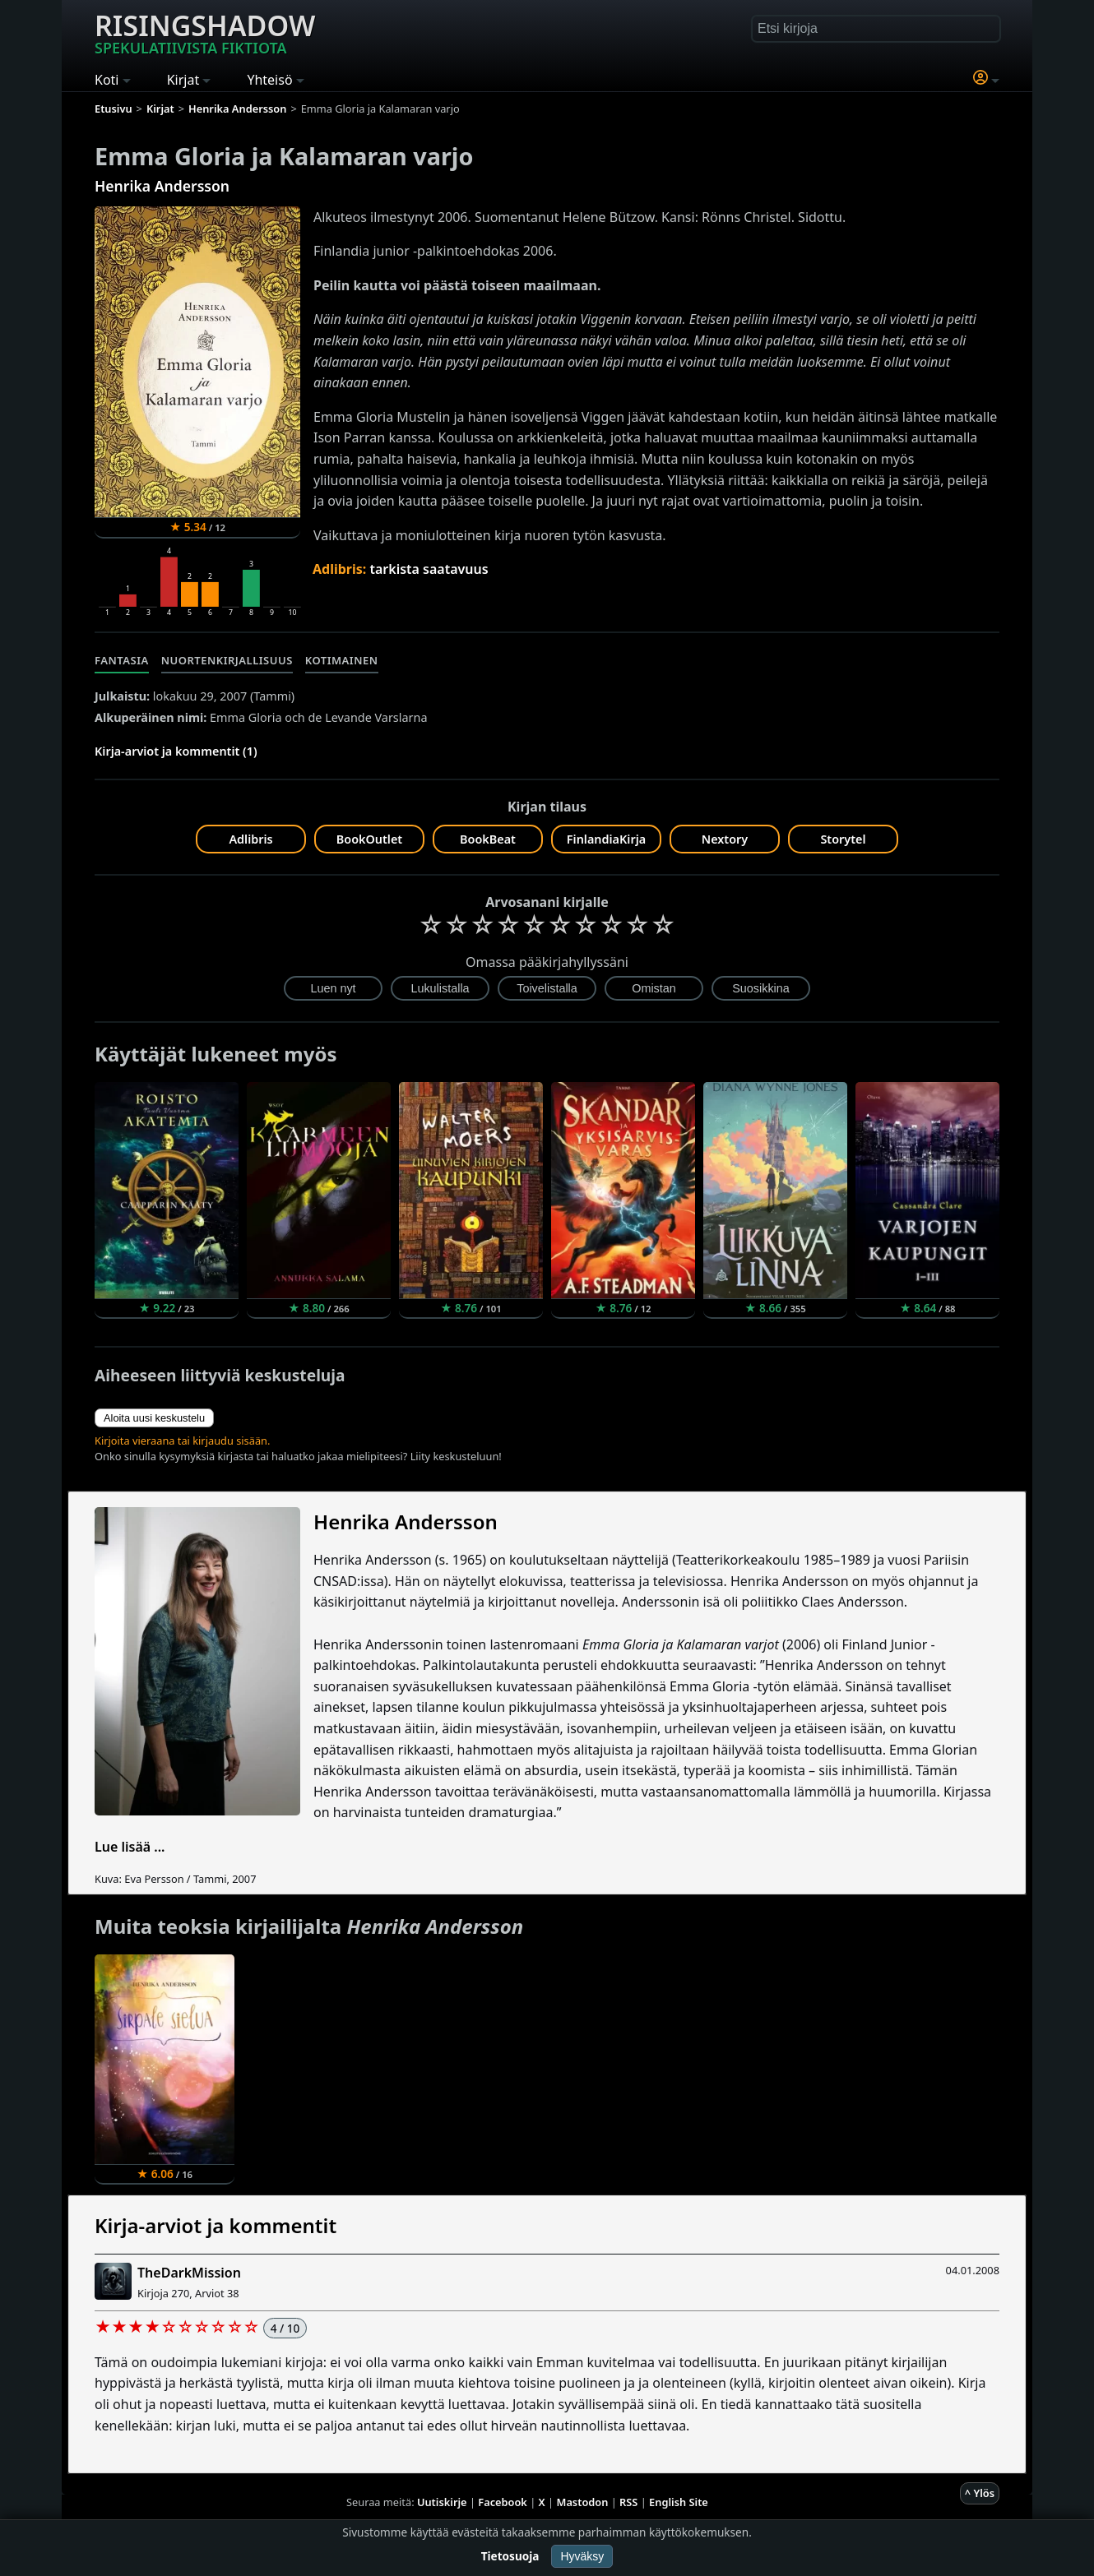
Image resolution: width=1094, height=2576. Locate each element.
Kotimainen (341, 660)
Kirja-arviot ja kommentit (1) (176, 751)
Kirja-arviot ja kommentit (215, 2225)
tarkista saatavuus (428, 569)
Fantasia (122, 660)
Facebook (502, 2502)
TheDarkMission (189, 2273)
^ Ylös (979, 2493)
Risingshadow (205, 32)
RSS (628, 2502)
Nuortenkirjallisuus (227, 660)
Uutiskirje (442, 2502)
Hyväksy (582, 2556)
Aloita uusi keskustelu (154, 1418)
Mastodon (583, 2502)
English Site (678, 2502)
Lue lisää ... (130, 1847)
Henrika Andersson (162, 186)
